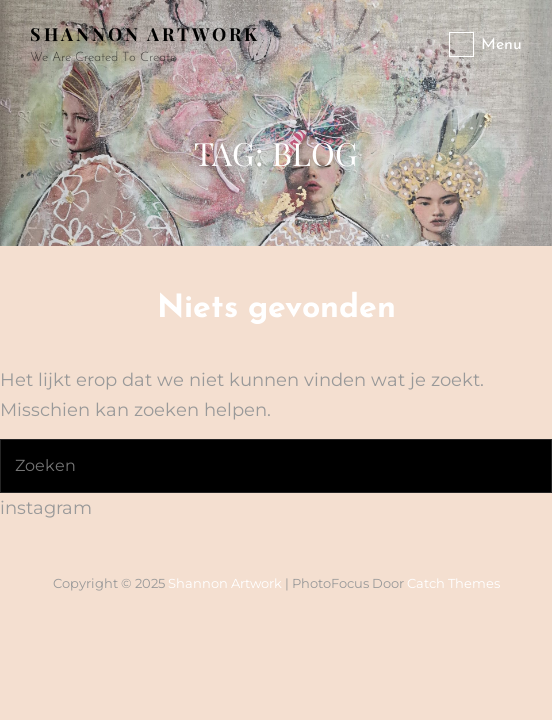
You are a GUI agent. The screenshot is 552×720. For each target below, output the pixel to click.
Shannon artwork (145, 34)
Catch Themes (453, 583)
